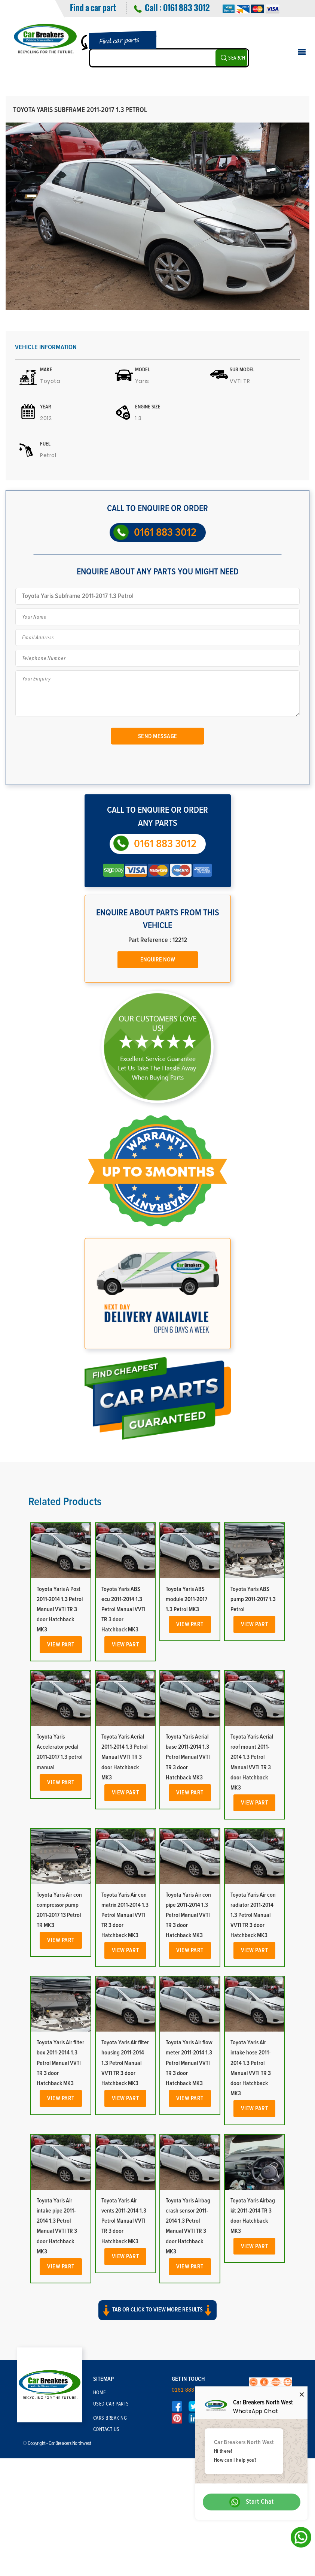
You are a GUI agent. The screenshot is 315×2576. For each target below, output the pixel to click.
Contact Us (106, 2429)
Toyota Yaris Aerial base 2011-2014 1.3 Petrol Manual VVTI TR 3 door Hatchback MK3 (188, 1757)
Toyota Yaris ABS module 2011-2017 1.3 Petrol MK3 (186, 1599)
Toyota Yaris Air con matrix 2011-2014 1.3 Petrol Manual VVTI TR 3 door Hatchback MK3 (125, 1915)
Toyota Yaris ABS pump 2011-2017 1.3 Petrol (253, 1599)
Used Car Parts (111, 2404)
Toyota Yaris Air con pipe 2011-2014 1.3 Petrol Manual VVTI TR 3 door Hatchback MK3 (188, 1915)
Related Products (64, 1501)
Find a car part (93, 7)
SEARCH (236, 58)
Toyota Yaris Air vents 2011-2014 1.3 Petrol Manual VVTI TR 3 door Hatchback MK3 (123, 2221)
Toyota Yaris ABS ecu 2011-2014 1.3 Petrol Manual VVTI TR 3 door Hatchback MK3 (123, 1609)
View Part (60, 1645)
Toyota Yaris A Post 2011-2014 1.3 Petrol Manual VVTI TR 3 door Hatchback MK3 (60, 1609)
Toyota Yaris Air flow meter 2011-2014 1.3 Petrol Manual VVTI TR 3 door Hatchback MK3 (189, 2062)
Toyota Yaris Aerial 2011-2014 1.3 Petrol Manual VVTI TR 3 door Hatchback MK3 (124, 1757)
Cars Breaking (110, 2418)
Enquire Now (157, 960)
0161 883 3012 (186, 7)
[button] (157, 2316)
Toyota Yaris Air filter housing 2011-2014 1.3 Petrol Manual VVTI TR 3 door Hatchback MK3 (125, 2062)
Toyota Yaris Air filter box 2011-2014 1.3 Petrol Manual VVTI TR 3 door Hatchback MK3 (60, 2062)
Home (99, 2392)
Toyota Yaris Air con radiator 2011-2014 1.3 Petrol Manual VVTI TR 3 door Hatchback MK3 (253, 1915)
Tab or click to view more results (157, 2310)
